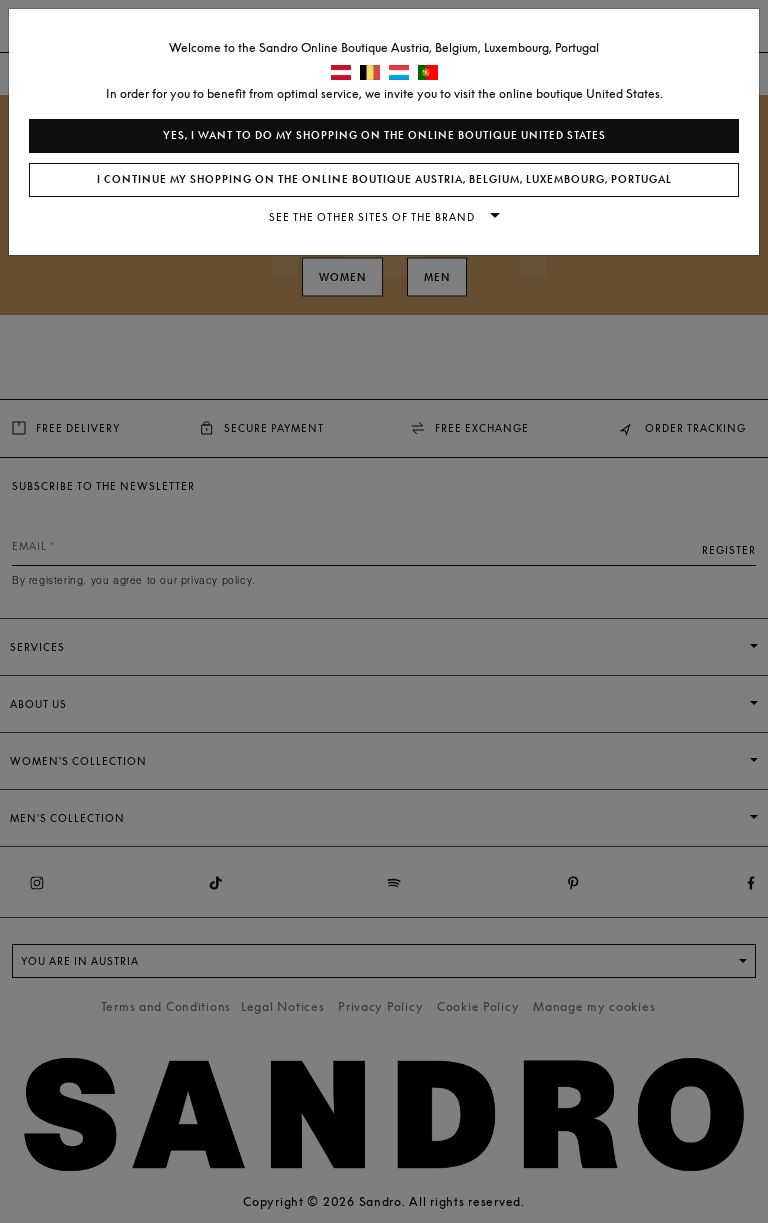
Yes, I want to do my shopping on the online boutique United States (384, 135)
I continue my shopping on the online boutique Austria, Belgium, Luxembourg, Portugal (384, 179)
